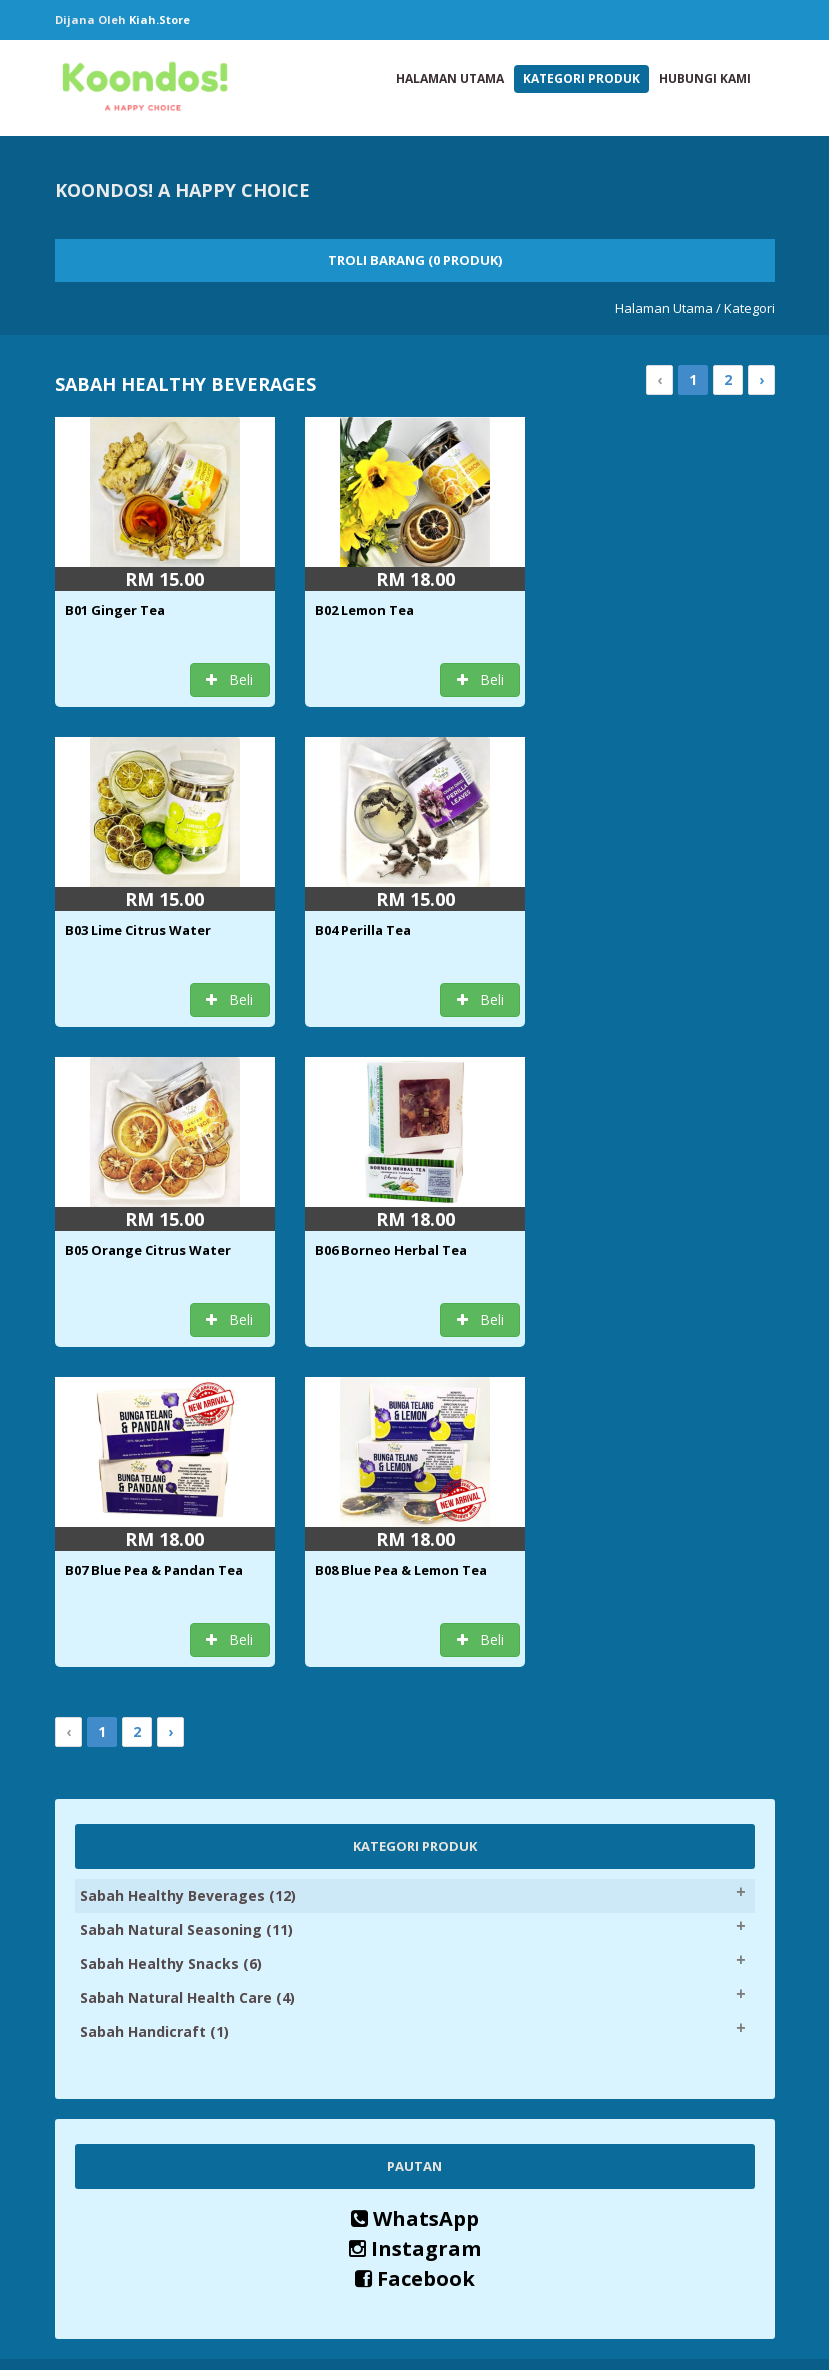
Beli (229, 679)
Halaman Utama (450, 78)
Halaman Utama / (668, 308)
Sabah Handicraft (154, 1711)
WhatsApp (415, 1898)
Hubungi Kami (705, 78)
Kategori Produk (581, 78)
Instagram (415, 1928)
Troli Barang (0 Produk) (415, 260)
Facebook (415, 1958)
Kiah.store (159, 19)
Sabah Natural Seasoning (186, 1609)
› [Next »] (761, 379)
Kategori (749, 308)
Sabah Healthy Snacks (171, 1643)
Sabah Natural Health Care (187, 1677)
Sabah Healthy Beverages (188, 1575)
